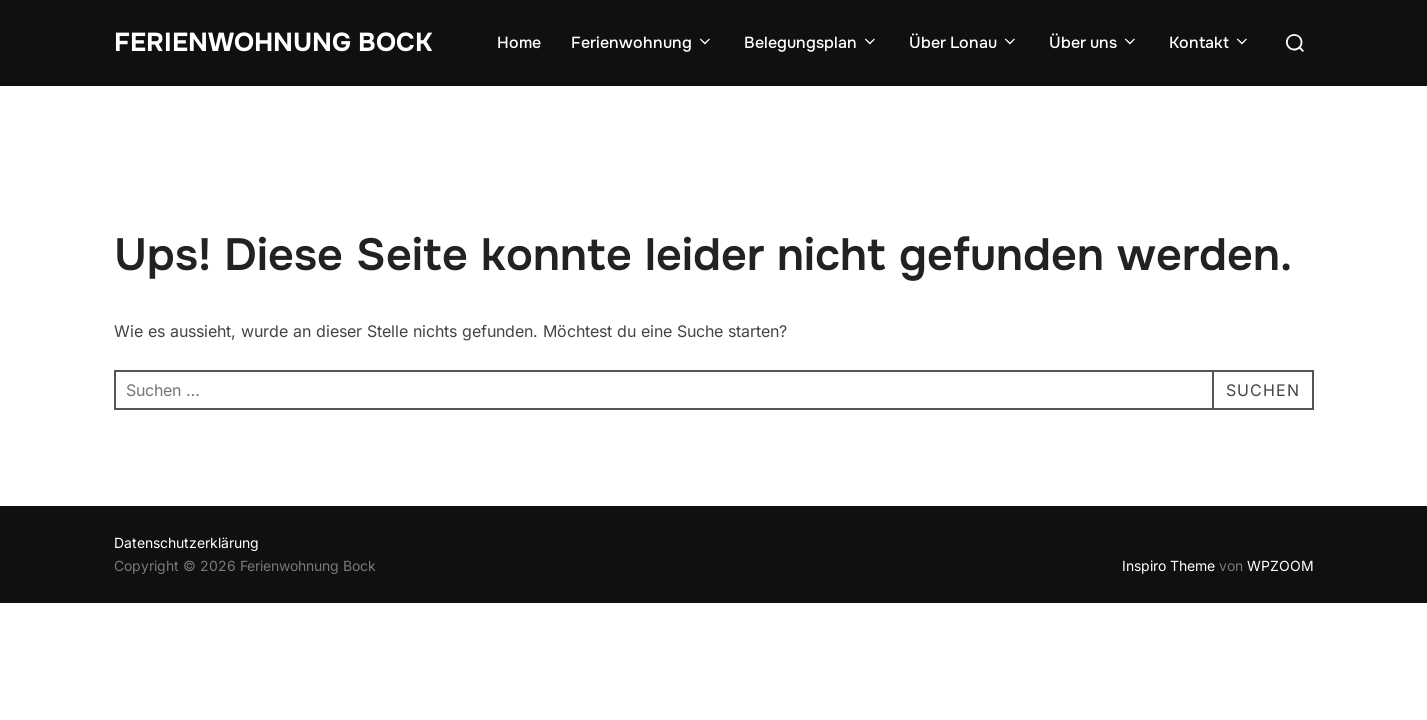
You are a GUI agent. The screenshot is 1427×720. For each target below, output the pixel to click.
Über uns (1094, 42)
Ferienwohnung (642, 42)
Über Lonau (964, 42)
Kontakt (1210, 42)
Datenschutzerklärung (186, 542)
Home (519, 42)
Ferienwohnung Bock (273, 42)
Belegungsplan (811, 42)
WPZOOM (1280, 565)
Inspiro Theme (1168, 565)
